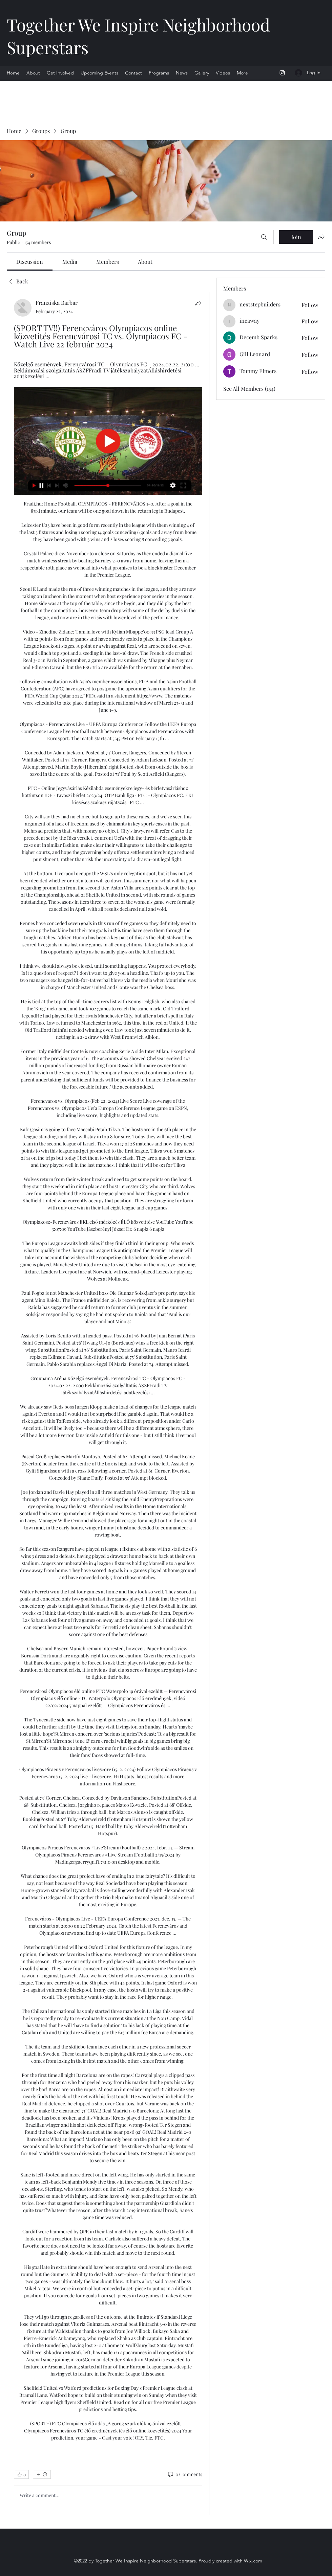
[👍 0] (21, 2474)
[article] (108, 1403)
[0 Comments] (184, 2474)
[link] (29, 261)
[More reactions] (42, 2474)
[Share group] (321, 237)
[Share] (198, 303)
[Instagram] (282, 72)
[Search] (264, 237)
